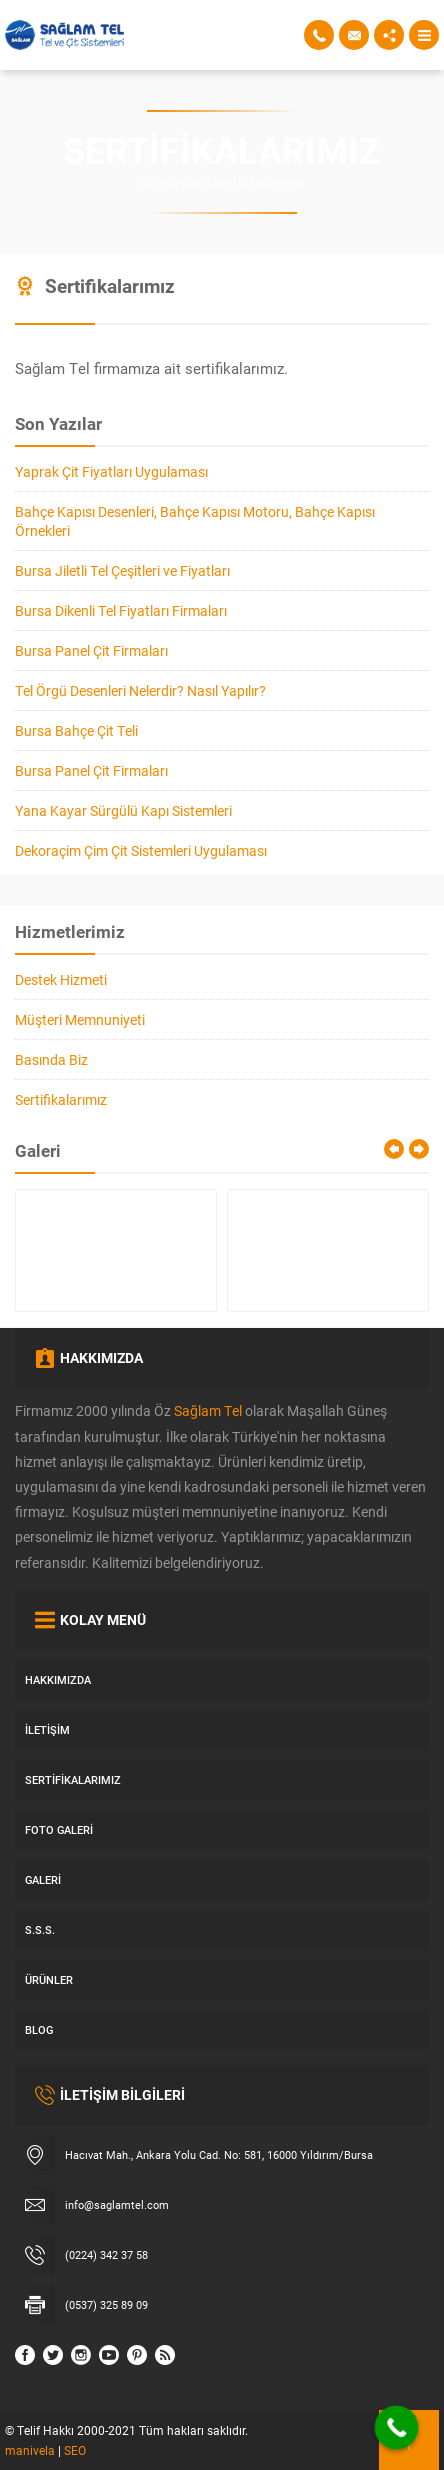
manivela (30, 2450)
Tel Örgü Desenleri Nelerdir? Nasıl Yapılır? (140, 690)
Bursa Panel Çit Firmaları (91, 650)
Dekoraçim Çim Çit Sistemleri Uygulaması (141, 850)
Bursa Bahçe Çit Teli (76, 730)
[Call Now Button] (397, 2428)
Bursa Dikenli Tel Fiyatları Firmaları (121, 610)
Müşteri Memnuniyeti (80, 1019)
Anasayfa (170, 182)
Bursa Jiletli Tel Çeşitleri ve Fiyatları (122, 570)
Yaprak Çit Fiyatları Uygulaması (111, 471)
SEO (75, 2450)
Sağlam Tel (208, 1410)
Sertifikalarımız (61, 1099)
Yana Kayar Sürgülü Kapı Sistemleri (123, 810)
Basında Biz (51, 1059)
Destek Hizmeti (61, 979)
